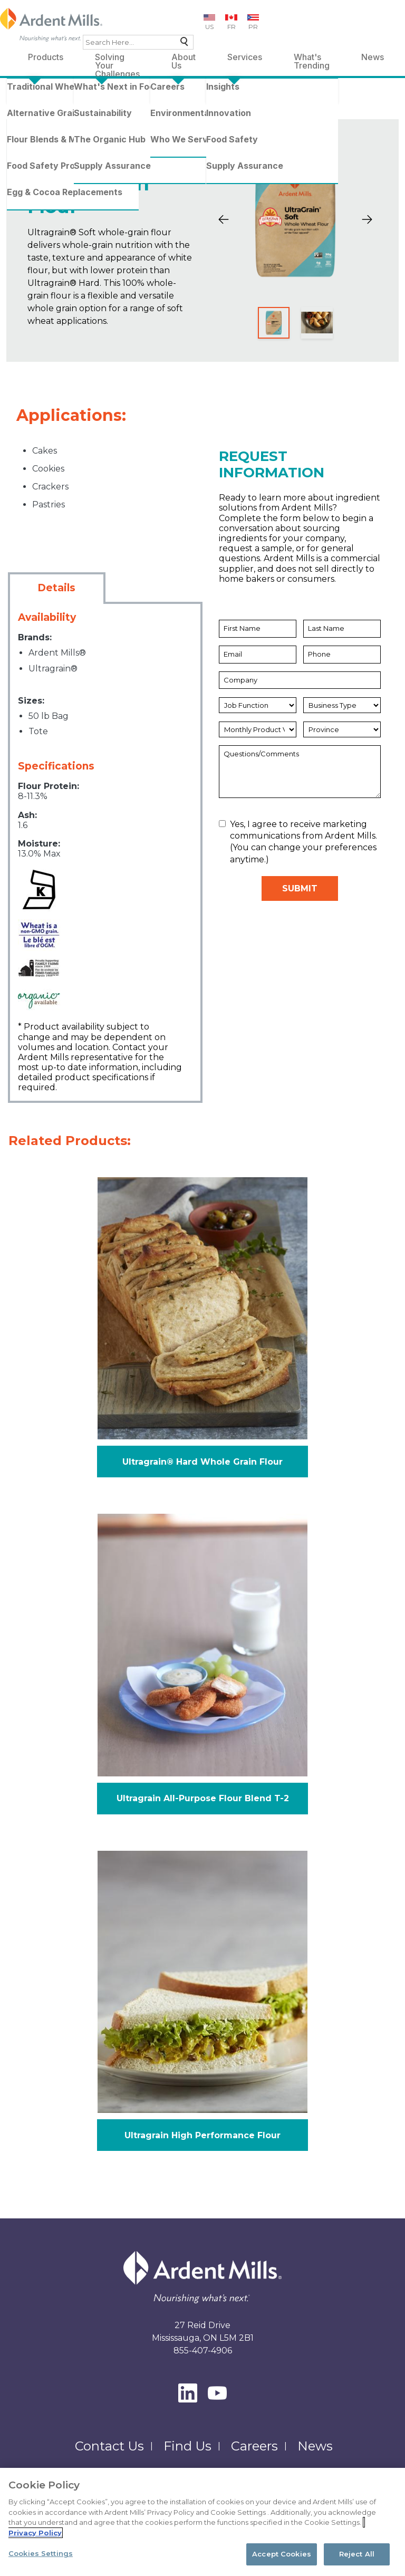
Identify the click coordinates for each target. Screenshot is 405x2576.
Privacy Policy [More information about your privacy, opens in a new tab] (35, 2540)
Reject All (356, 2562)
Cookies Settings (40, 2562)
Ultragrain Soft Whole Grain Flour (94, 108)
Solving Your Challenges (117, 59)
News (372, 57)
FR (231, 27)
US (209, 27)
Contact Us (109, 2446)
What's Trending (312, 59)
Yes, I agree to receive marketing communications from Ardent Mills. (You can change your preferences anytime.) (298, 841)
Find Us (187, 2446)
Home (24, 95)
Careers (254, 2446)
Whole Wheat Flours (206, 95)
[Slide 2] (317, 323)
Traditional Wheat (125, 95)
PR (253, 27)
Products (45, 57)
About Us (183, 59)
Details (56, 588)
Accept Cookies (281, 2562)
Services (244, 57)
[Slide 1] (274, 323)
